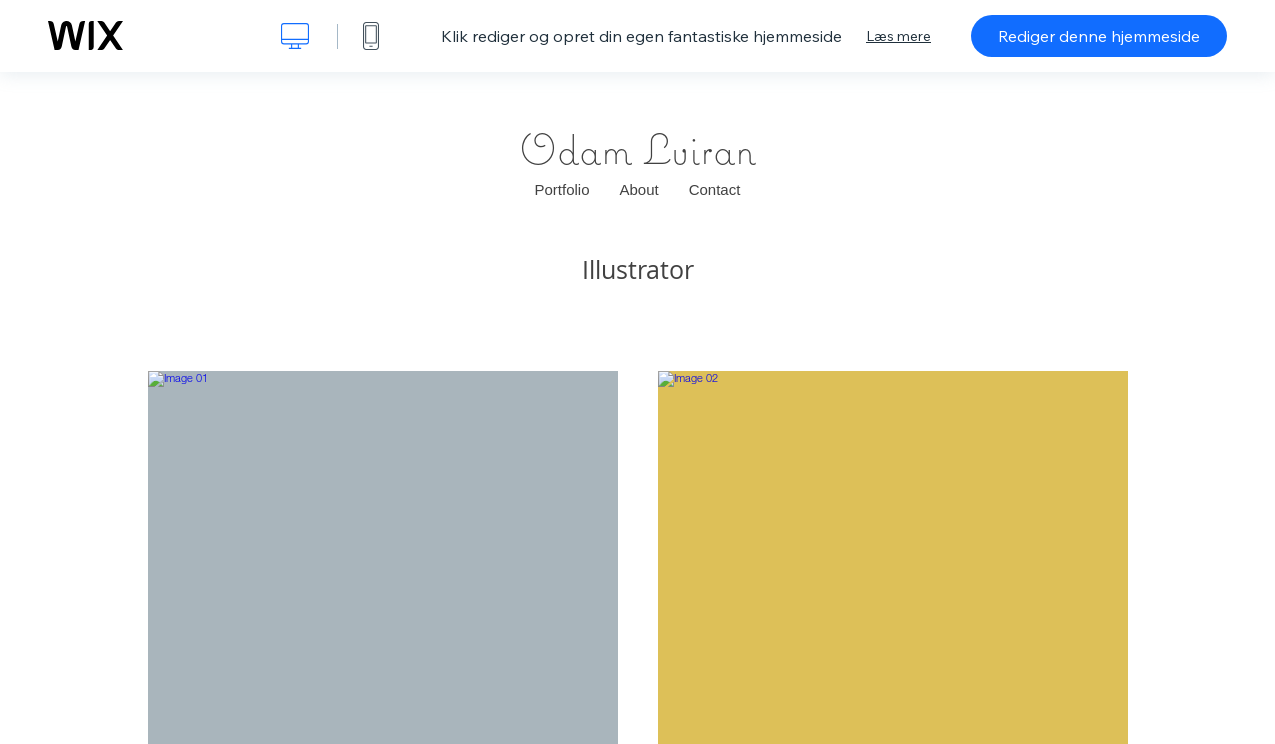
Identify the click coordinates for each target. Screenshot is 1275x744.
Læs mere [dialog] (898, 36)
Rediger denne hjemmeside (1099, 36)
